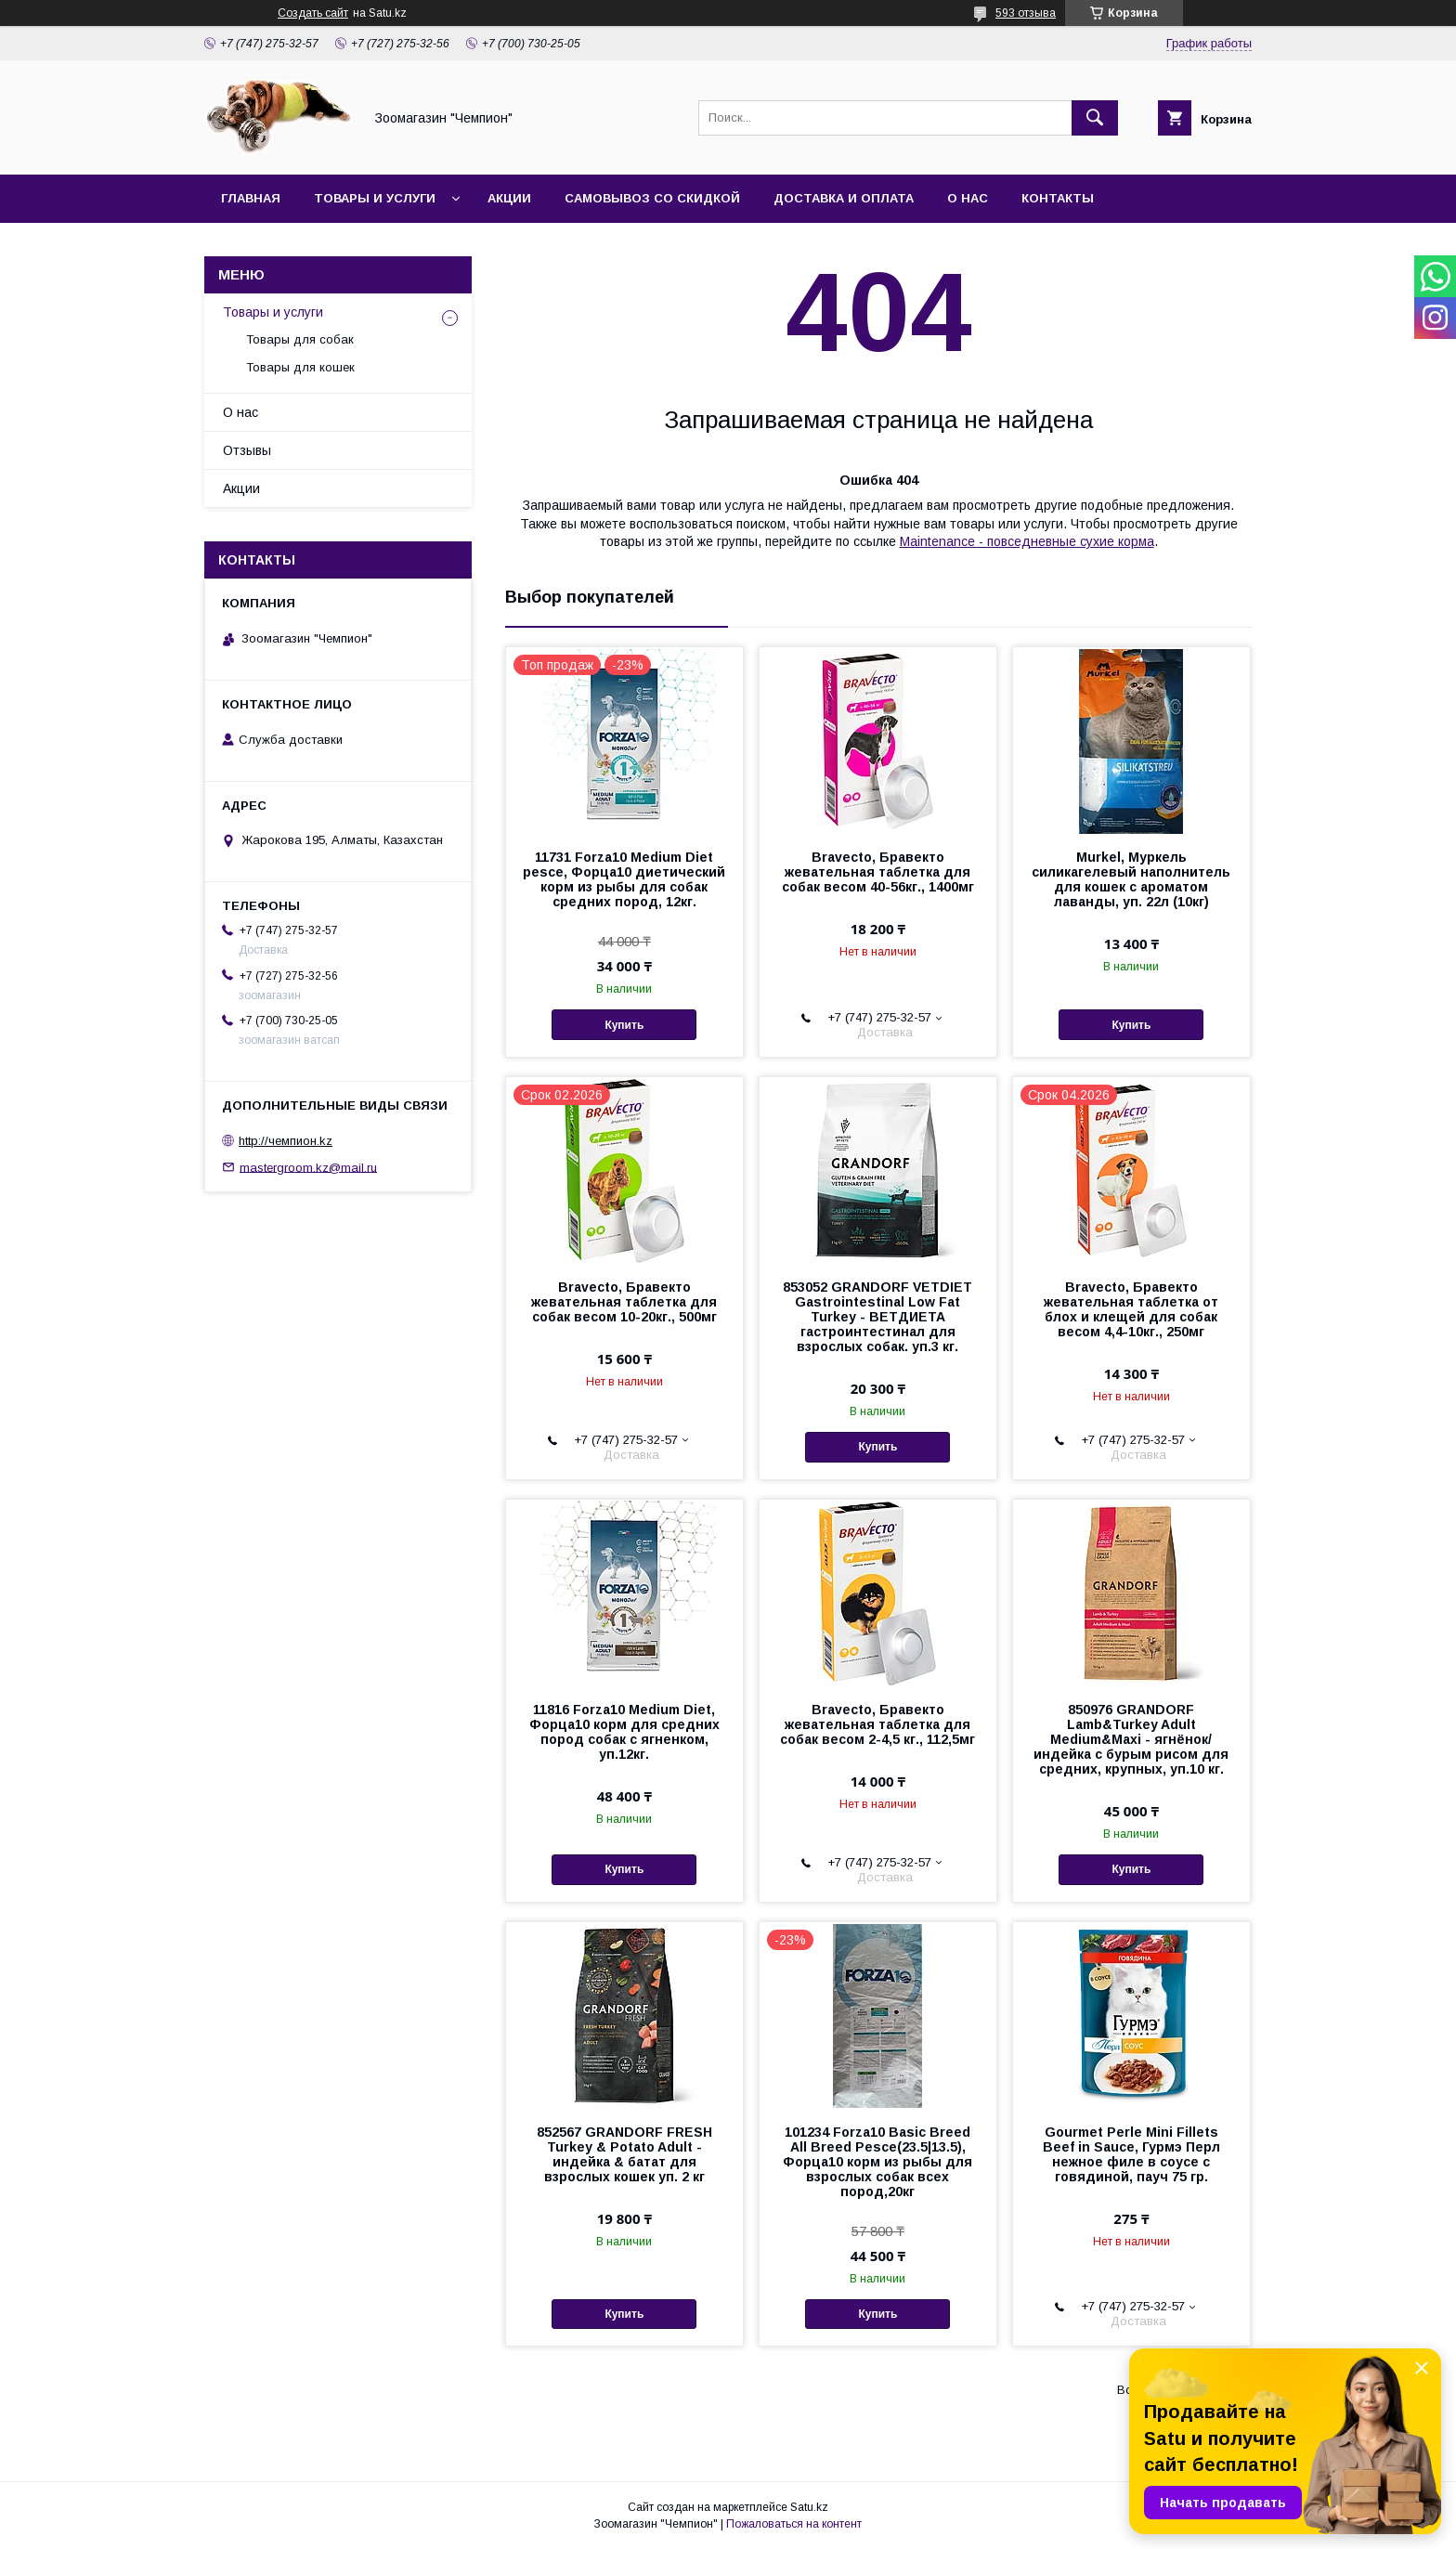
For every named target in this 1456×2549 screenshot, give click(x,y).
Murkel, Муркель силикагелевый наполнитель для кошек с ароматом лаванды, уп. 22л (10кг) (1131, 879)
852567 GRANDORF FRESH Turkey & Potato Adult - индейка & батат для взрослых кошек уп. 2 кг (624, 2154)
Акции (509, 198)
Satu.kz (809, 2507)
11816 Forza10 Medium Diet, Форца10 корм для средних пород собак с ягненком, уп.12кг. (624, 1732)
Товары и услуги (375, 198)
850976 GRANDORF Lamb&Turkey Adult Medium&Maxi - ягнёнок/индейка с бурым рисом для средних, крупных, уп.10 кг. (1131, 1739)
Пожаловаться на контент (794, 2523)
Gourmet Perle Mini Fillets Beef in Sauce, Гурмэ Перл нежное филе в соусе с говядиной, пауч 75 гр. (1131, 2154)
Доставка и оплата (844, 198)
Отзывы (247, 450)
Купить (624, 1025)
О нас (967, 198)
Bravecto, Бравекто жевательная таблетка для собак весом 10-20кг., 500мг (624, 1302)
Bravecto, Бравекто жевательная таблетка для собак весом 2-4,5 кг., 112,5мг (877, 1724)
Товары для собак (300, 339)
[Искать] (1095, 118)
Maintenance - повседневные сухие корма (1027, 541)
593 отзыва (1025, 13)
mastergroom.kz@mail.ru (308, 1167)
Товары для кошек (300, 367)
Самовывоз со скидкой (652, 198)
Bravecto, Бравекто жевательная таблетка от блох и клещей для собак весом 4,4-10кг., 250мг (1131, 1309)
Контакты (1057, 198)
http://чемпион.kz (285, 1141)
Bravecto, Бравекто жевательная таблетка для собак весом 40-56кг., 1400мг (878, 872)
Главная (250, 198)
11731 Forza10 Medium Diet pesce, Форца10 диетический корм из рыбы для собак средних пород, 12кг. (624, 879)
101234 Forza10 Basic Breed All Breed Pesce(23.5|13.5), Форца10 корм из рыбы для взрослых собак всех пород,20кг (877, 2162)
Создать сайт (313, 13)
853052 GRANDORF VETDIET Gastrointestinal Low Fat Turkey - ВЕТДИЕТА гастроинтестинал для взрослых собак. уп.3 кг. (877, 1317)
